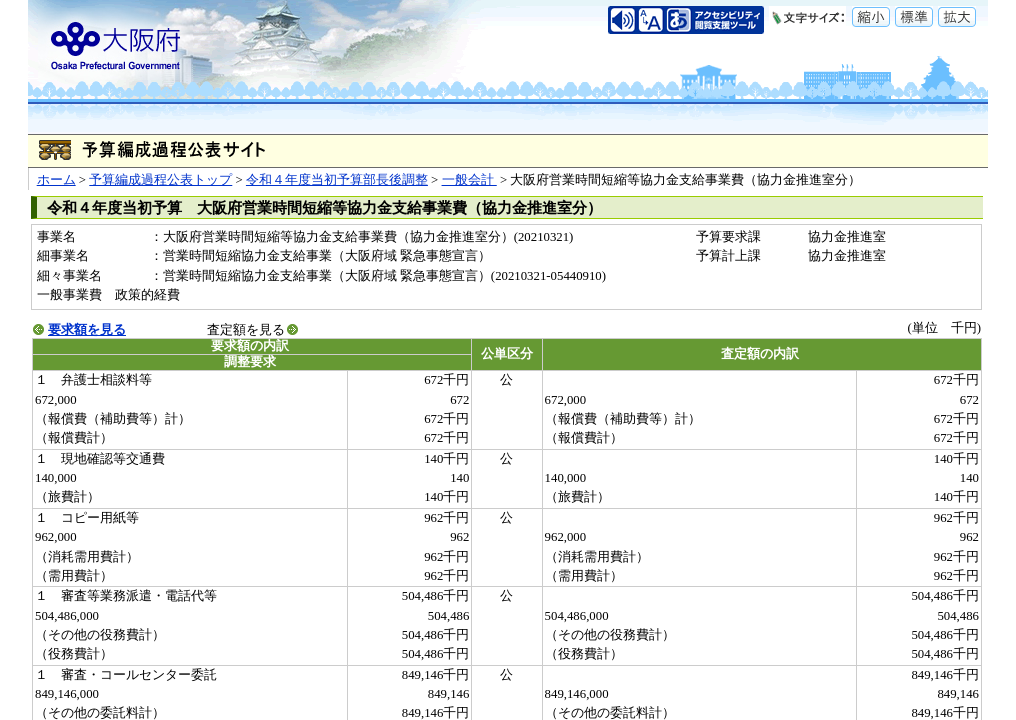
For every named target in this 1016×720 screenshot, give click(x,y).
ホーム (56, 180)
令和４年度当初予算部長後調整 (337, 180)
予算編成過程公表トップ (160, 180)
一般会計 (469, 180)
